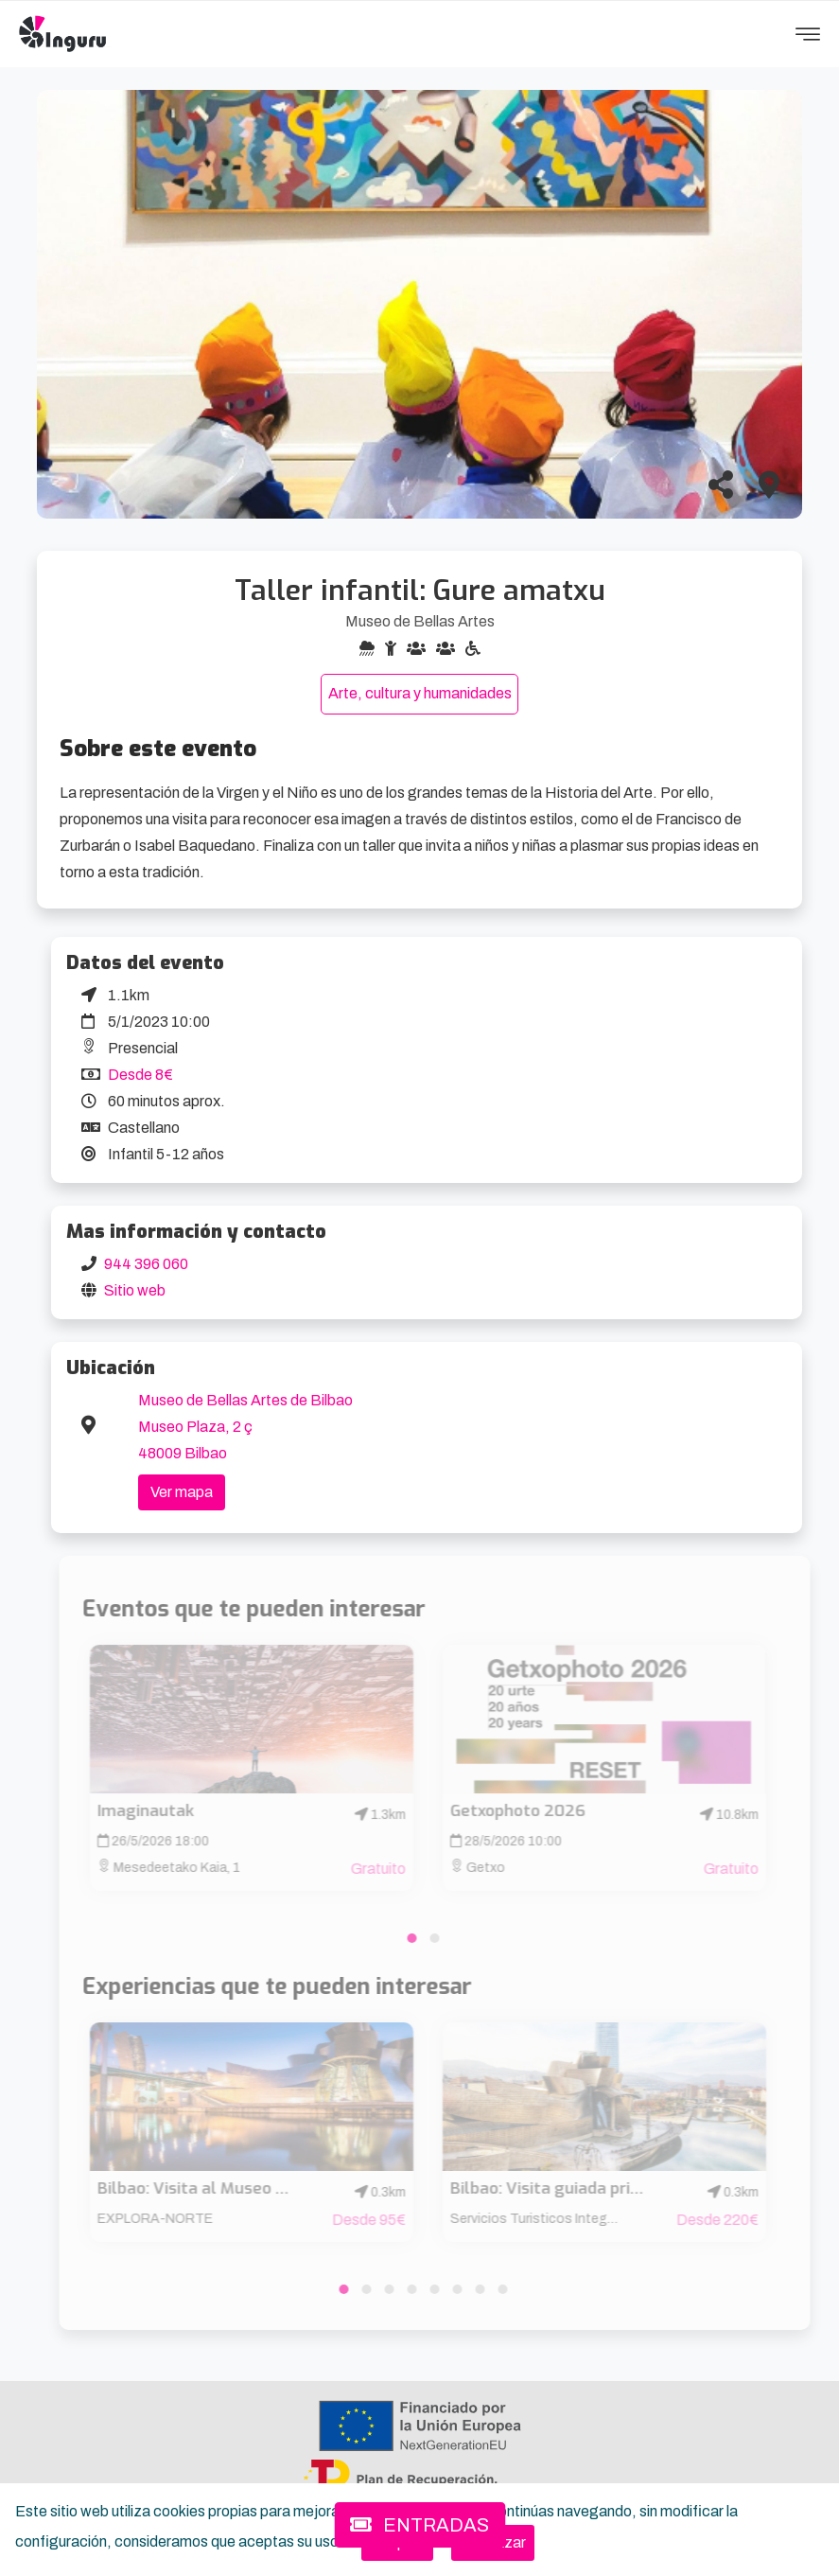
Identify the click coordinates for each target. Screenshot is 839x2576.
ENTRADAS (419, 2524)
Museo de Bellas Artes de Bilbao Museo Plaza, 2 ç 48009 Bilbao (245, 1426)
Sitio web (135, 1290)
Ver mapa (181, 1492)
